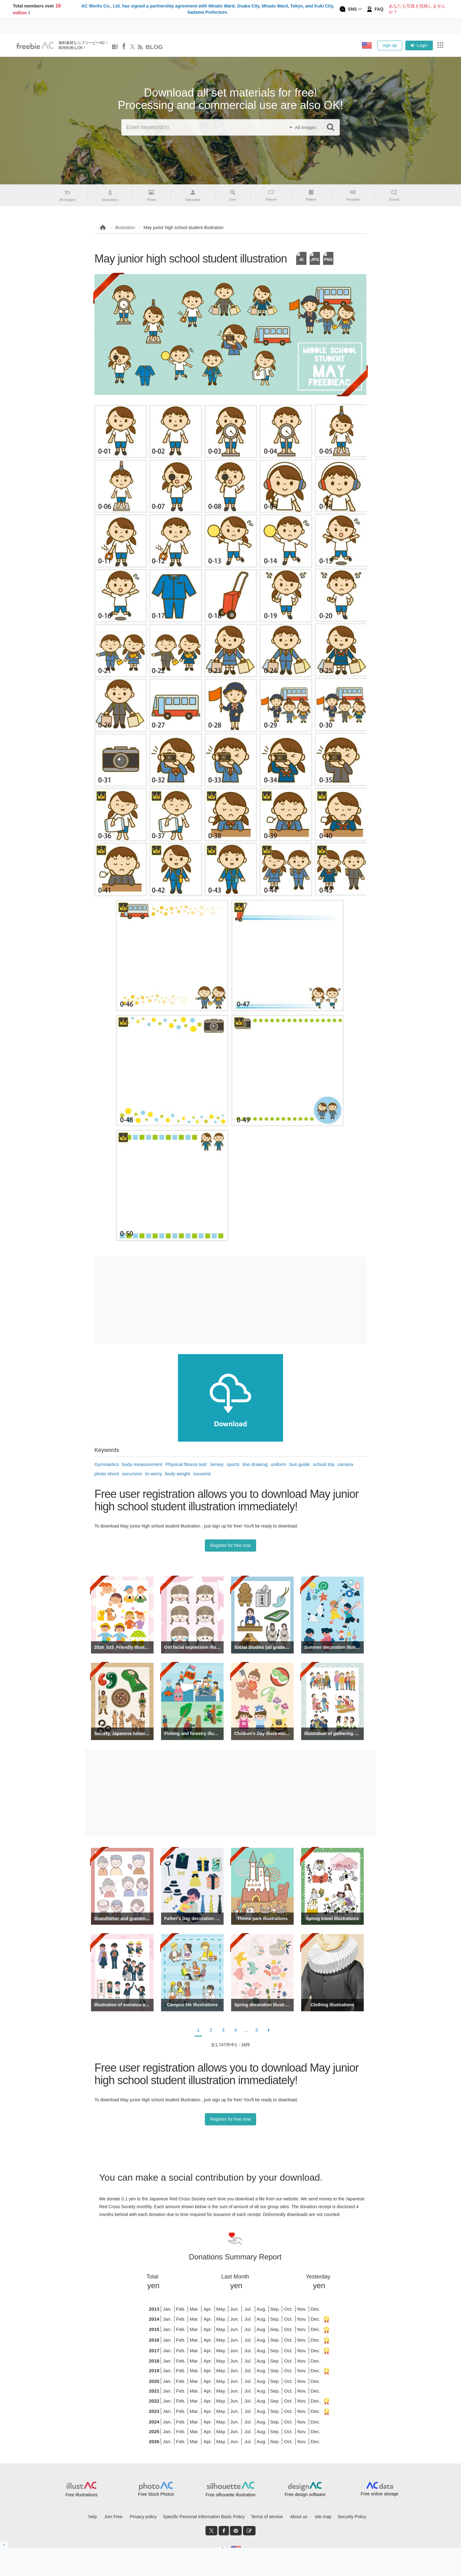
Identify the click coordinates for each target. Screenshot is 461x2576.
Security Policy (351, 2516)
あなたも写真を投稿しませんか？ (417, 9)
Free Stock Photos (156, 2494)
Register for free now (230, 1545)
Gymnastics (106, 1464)
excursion (132, 1473)
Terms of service (267, 2516)
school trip (323, 1464)
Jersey (216, 1464)
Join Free (113, 2516)
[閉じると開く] (4, 2545)
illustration (125, 227)
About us (298, 2516)
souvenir (202, 1473)
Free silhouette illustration (230, 2494)
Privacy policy (143, 2516)
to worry (153, 1473)
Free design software (305, 2494)
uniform (278, 1464)
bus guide (300, 1464)
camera (345, 1464)
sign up (390, 45)
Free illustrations (81, 2494)
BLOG (154, 47)
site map (323, 2516)
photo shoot (106, 1473)
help (93, 2516)
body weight (177, 1473)
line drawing (255, 1464)
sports (233, 1464)
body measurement (142, 1464)
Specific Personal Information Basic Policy (204, 2516)
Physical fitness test (186, 1464)
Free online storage (379, 2493)
